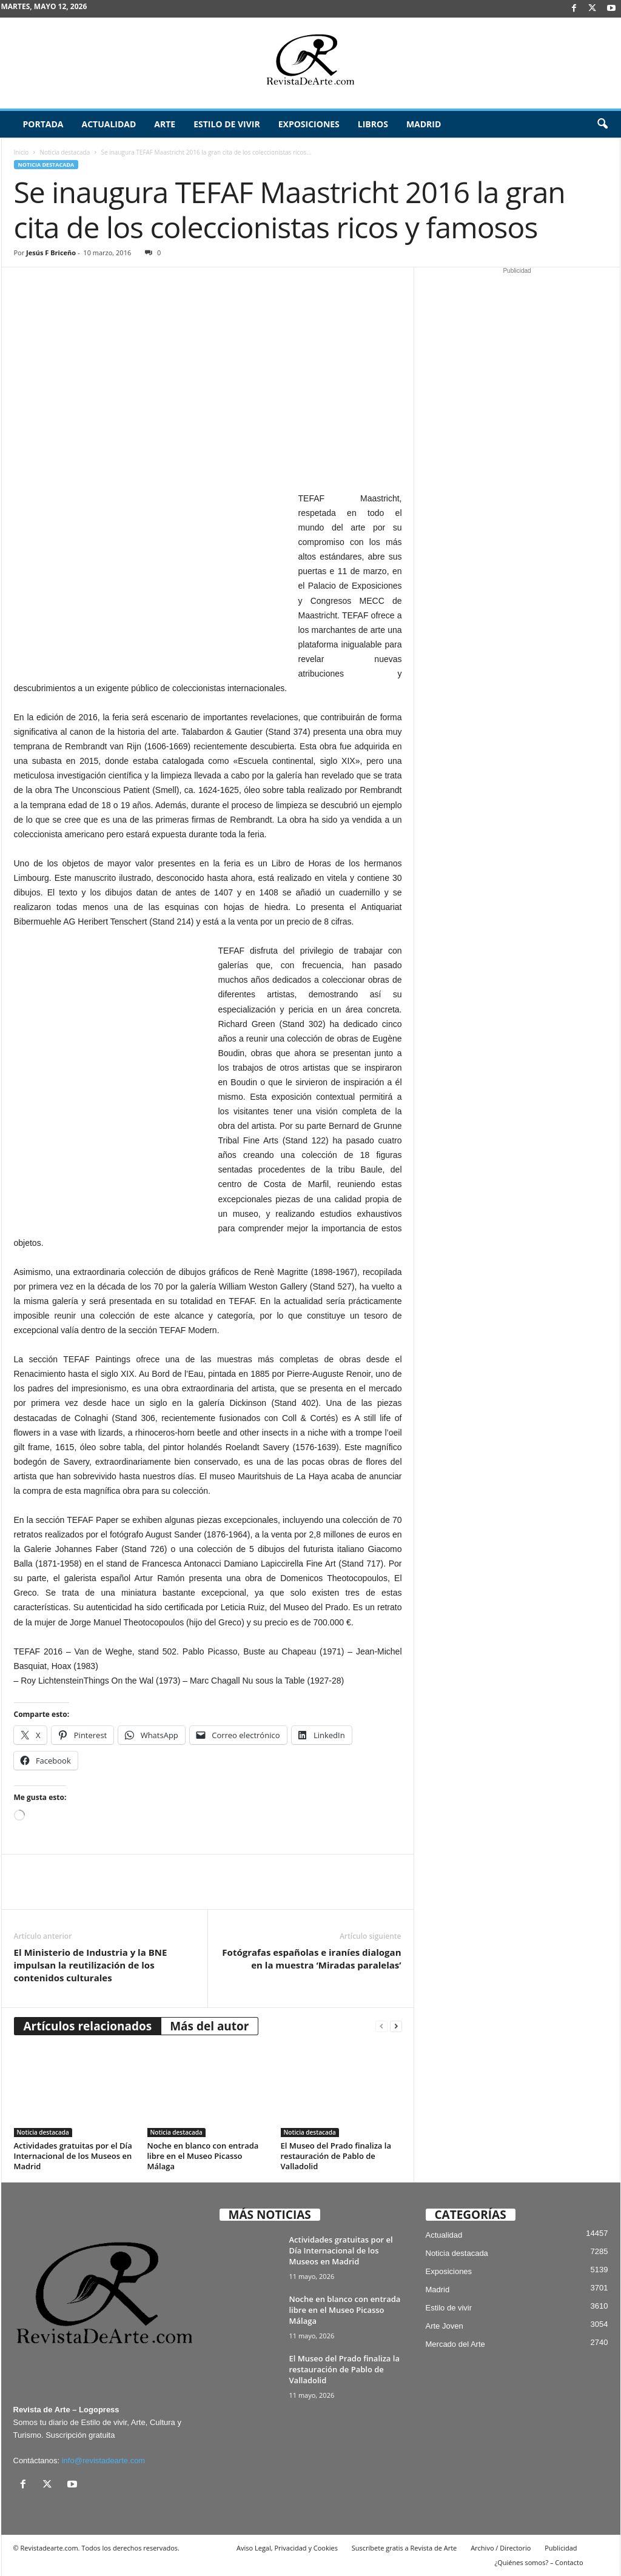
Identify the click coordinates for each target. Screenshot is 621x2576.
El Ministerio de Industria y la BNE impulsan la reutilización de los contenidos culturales (90, 1965)
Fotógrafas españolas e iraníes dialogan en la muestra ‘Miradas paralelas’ (311, 1958)
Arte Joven (444, 2325)
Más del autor (209, 2026)
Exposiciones (309, 124)
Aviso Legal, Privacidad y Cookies (287, 2547)
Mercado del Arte (455, 2344)
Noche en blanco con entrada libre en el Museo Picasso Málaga (203, 2156)
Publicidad (561, 2547)
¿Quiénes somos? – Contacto (538, 2562)
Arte (164, 124)
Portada (43, 124)
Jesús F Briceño (51, 252)
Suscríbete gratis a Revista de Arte (404, 2547)
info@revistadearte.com (103, 2460)
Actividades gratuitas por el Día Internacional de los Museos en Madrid (73, 2156)
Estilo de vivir (226, 124)
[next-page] (396, 2026)
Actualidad (108, 124)
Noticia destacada (65, 152)
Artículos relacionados (88, 2026)
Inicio (21, 152)
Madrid (423, 124)
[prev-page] (381, 2026)
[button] (602, 124)
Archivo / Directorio (501, 2547)
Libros (373, 124)
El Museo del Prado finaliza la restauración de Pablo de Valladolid (336, 2156)
